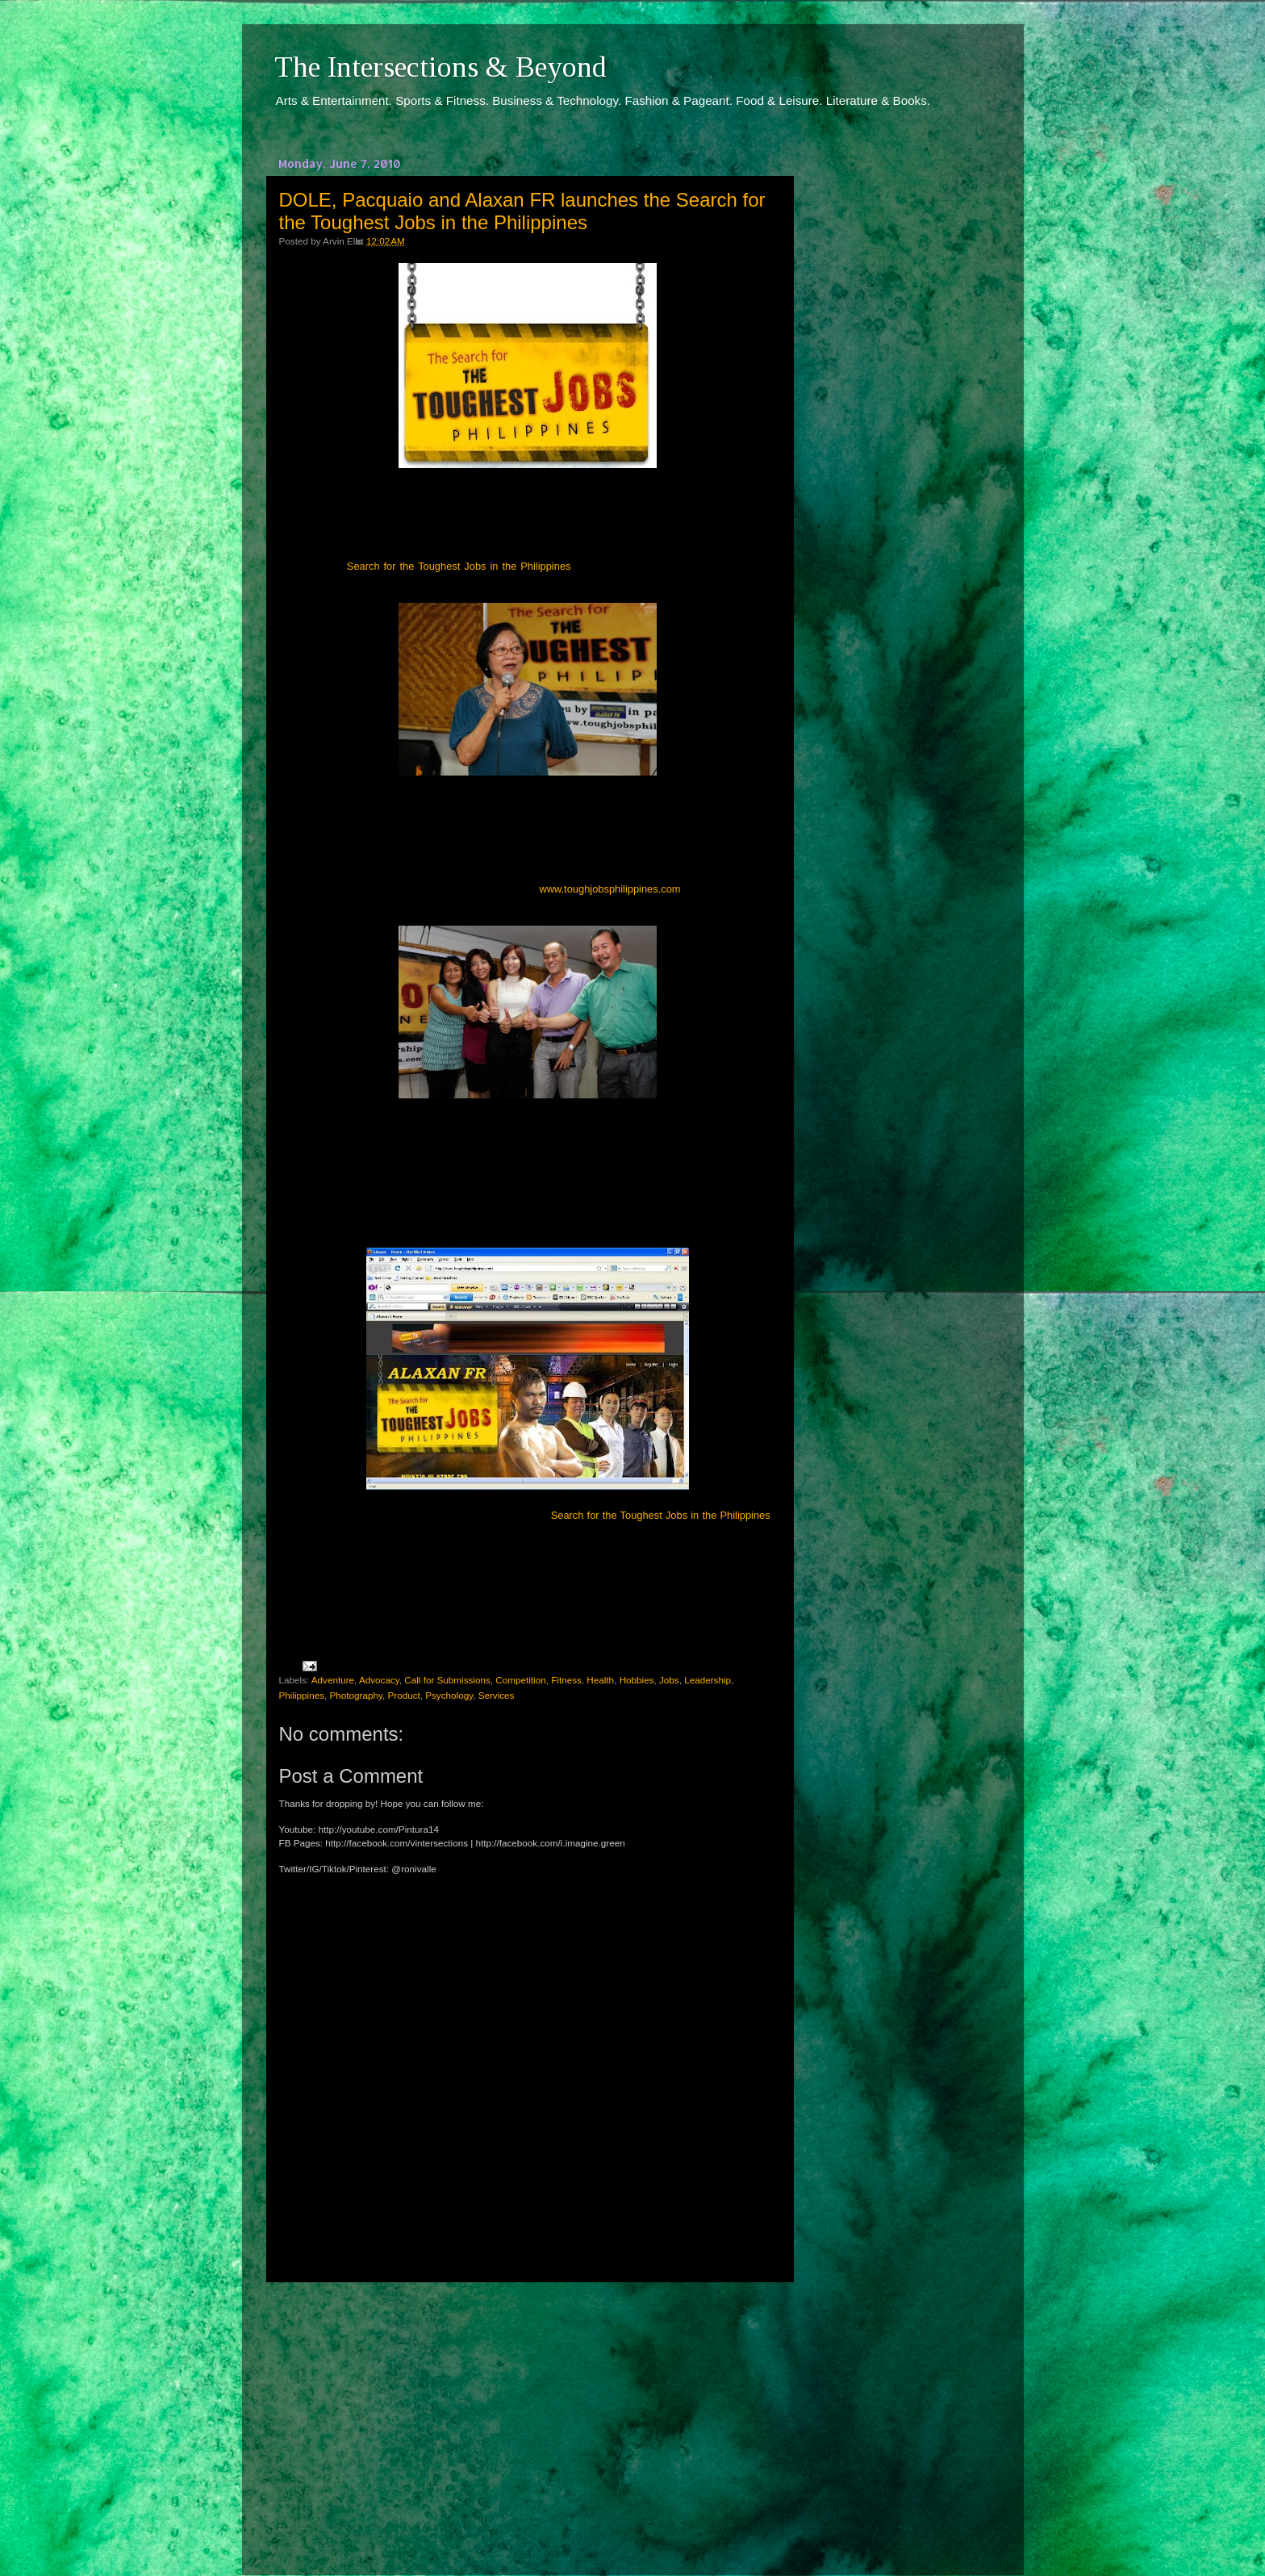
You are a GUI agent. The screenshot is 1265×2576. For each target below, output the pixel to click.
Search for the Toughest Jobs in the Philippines (459, 566)
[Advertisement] (527, 2414)
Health (600, 1680)
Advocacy (379, 1680)
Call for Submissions (447, 1680)
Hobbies (637, 1680)
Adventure (332, 1680)
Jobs (669, 1680)
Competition (520, 1680)
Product (403, 1695)
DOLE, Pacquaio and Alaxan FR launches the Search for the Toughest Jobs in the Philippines (522, 211)
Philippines (302, 1695)
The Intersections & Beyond (440, 67)
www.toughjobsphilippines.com (609, 889)
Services (496, 1695)
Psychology (449, 1695)
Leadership (707, 1680)
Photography (356, 1695)
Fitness (566, 1680)
